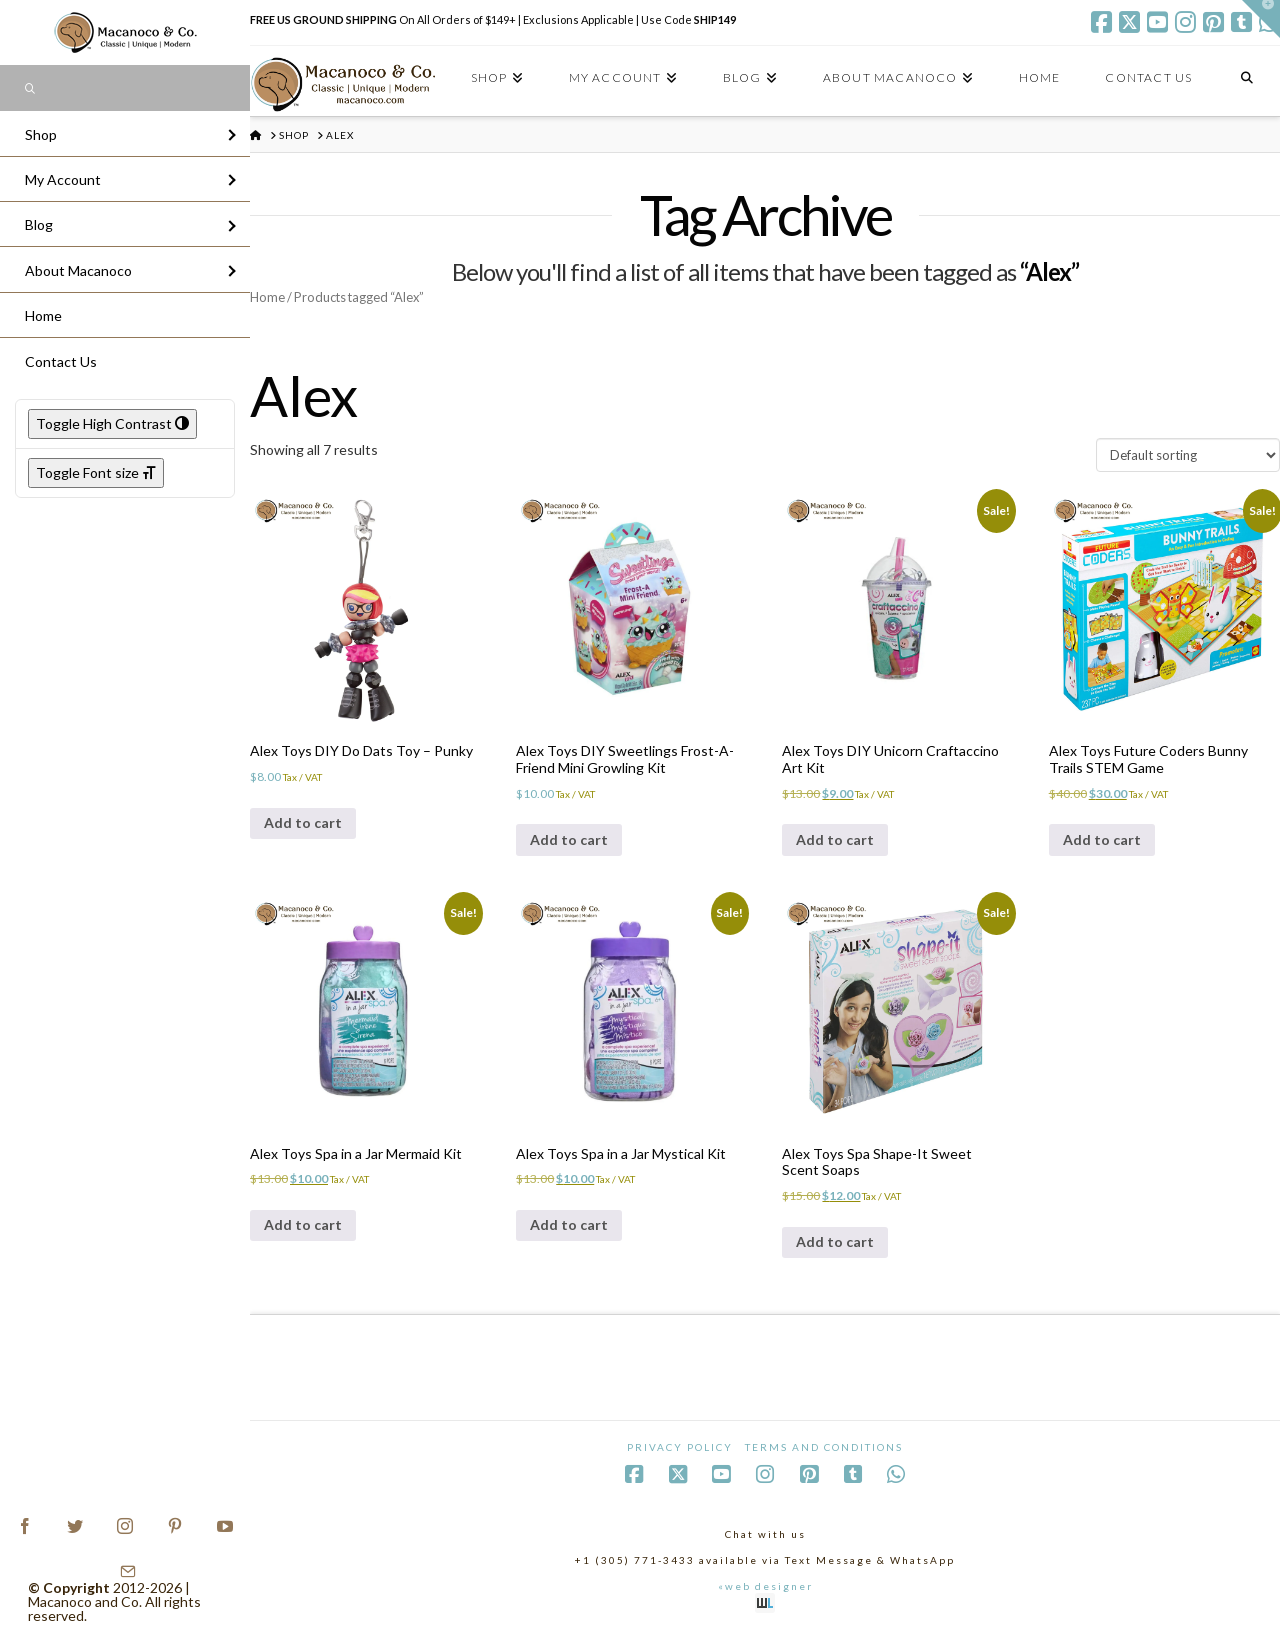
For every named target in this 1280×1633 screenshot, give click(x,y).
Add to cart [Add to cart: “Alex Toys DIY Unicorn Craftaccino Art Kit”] (835, 839)
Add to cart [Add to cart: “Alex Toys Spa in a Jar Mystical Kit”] (569, 1224)
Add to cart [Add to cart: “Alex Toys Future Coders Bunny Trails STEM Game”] (1102, 839)
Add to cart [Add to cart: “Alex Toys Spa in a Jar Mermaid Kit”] (303, 1224)
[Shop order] (1188, 455)
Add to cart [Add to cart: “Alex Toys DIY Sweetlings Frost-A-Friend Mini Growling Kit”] (569, 839)
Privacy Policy (680, 1447)
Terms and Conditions (824, 1447)
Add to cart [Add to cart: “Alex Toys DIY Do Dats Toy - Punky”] (303, 822)
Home (267, 297)
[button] (1261, 19)
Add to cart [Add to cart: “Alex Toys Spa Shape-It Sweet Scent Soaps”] (835, 1241)
